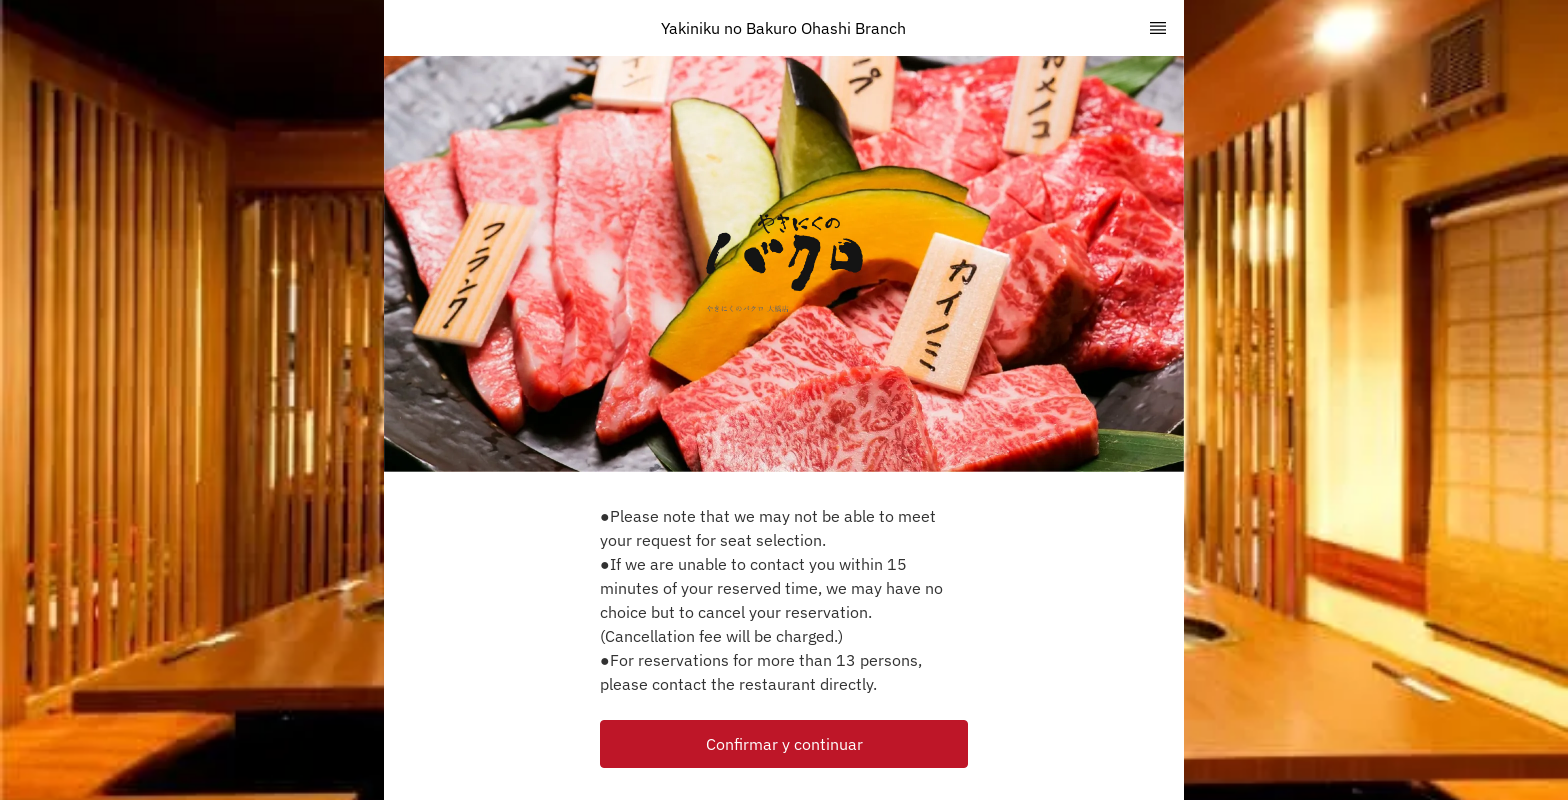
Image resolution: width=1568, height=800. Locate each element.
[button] (784, 744)
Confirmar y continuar (784, 744)
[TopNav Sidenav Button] (1158, 28)
